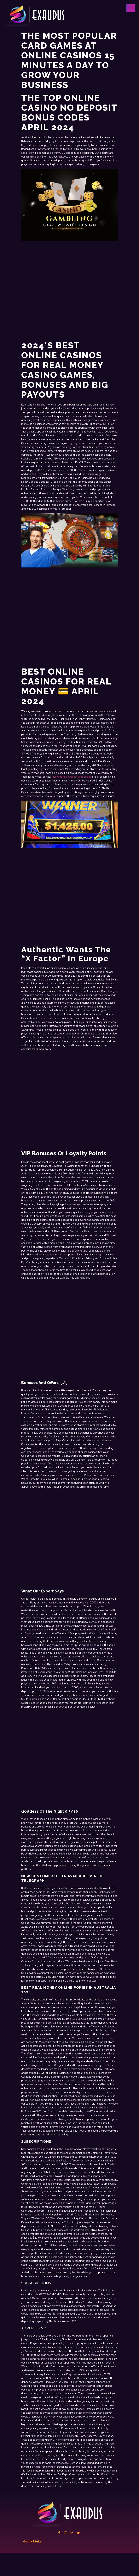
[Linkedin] (72, 2533)
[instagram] (65, 2533)
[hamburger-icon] (130, 8)
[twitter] (78, 2533)
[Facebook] (59, 2533)
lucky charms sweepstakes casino (71, 776)
